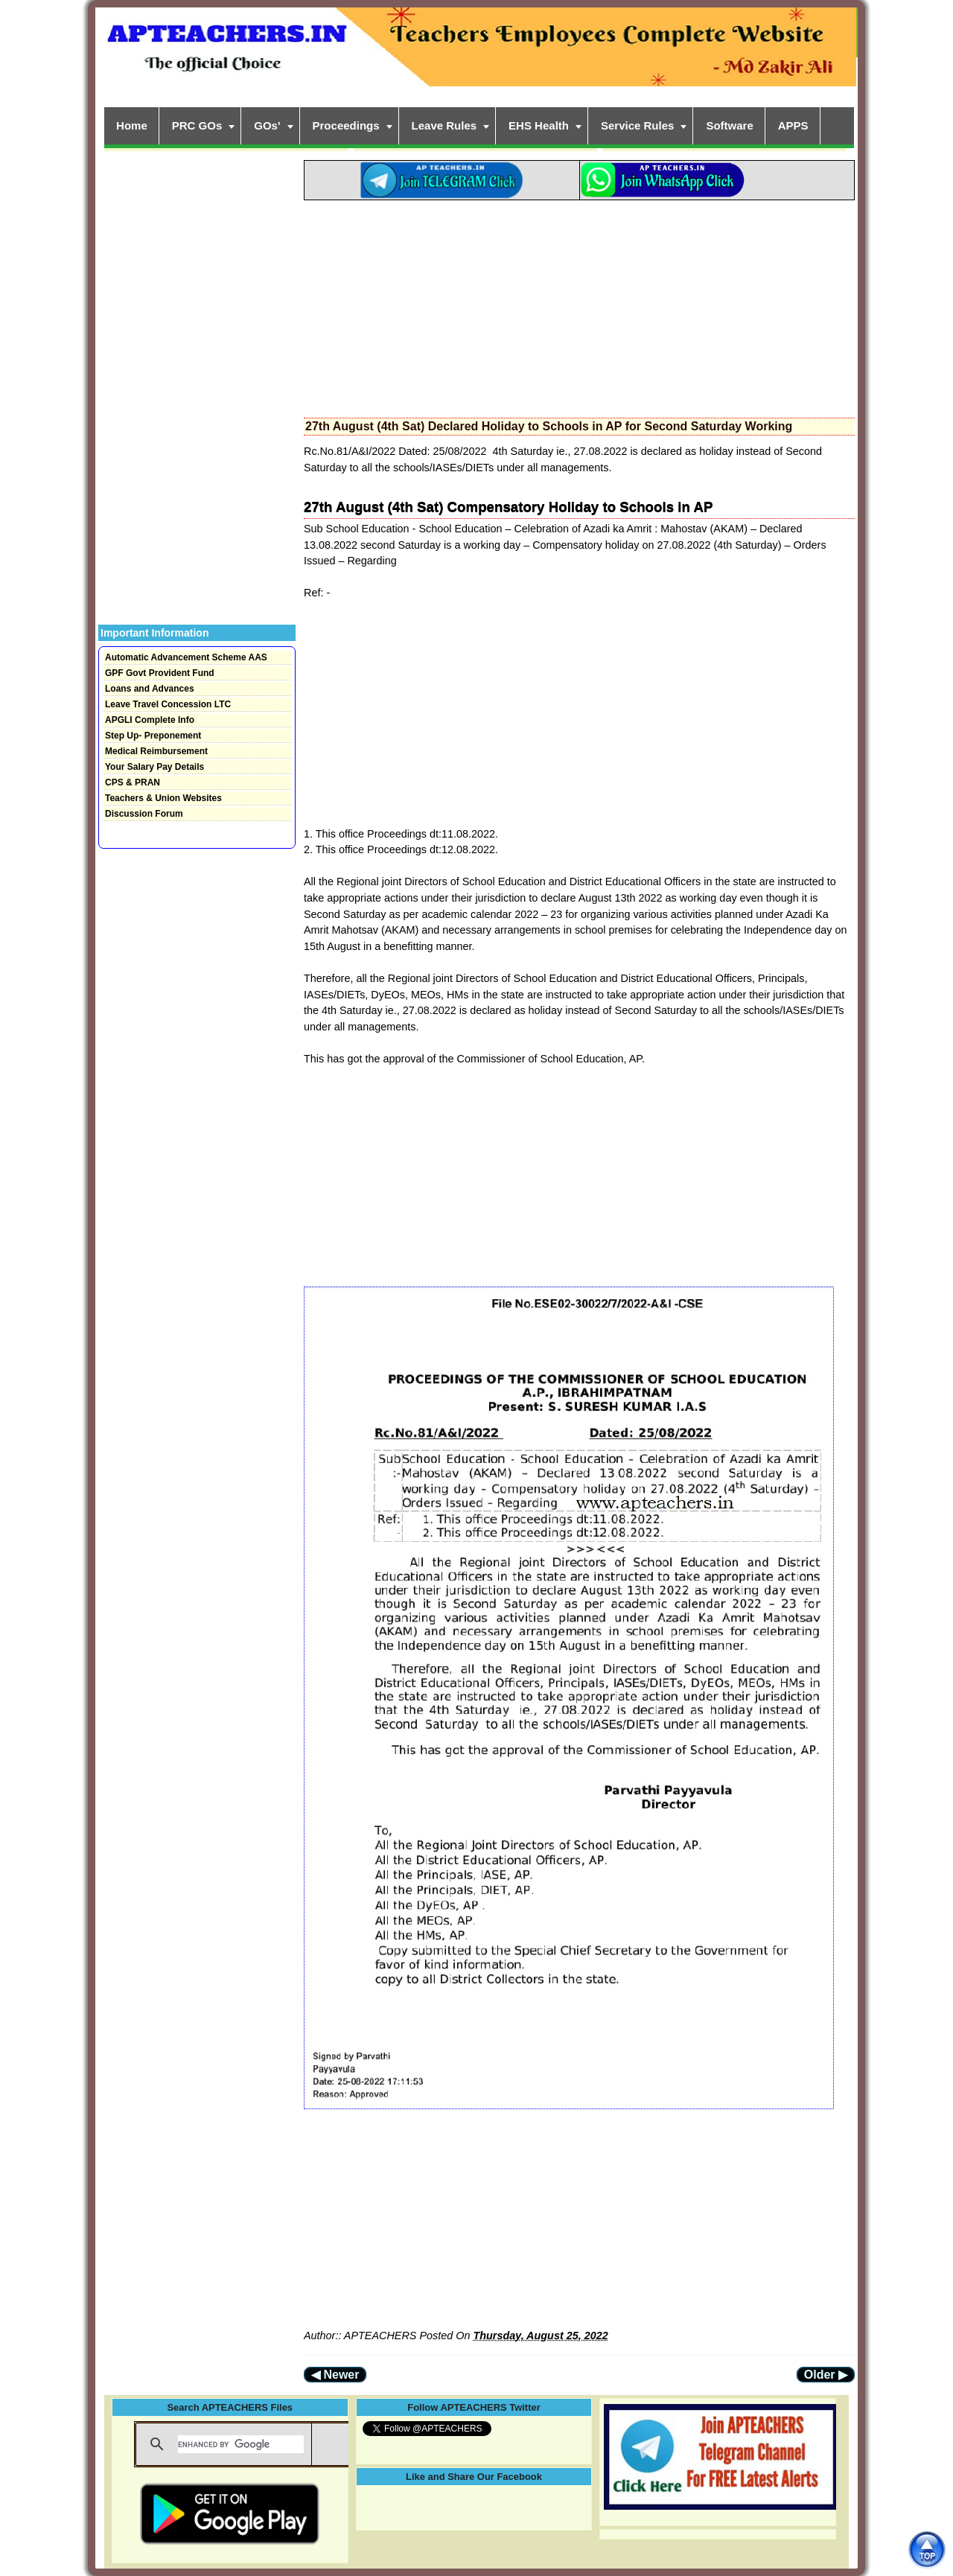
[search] (241, 2444)
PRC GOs (197, 125)
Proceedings (346, 125)
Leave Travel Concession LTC (168, 704)
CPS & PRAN (132, 782)
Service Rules (637, 125)
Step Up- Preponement (153, 735)
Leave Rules (444, 125)
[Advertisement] (579, 304)
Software (729, 125)
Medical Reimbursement (156, 751)
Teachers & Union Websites (163, 798)
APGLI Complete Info (149, 720)
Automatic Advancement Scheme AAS (186, 657)
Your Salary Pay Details (154, 767)
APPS (793, 125)
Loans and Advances (149, 688)
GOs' (267, 125)
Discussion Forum (144, 814)
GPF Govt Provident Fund (159, 673)
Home (131, 125)
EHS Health (539, 125)
